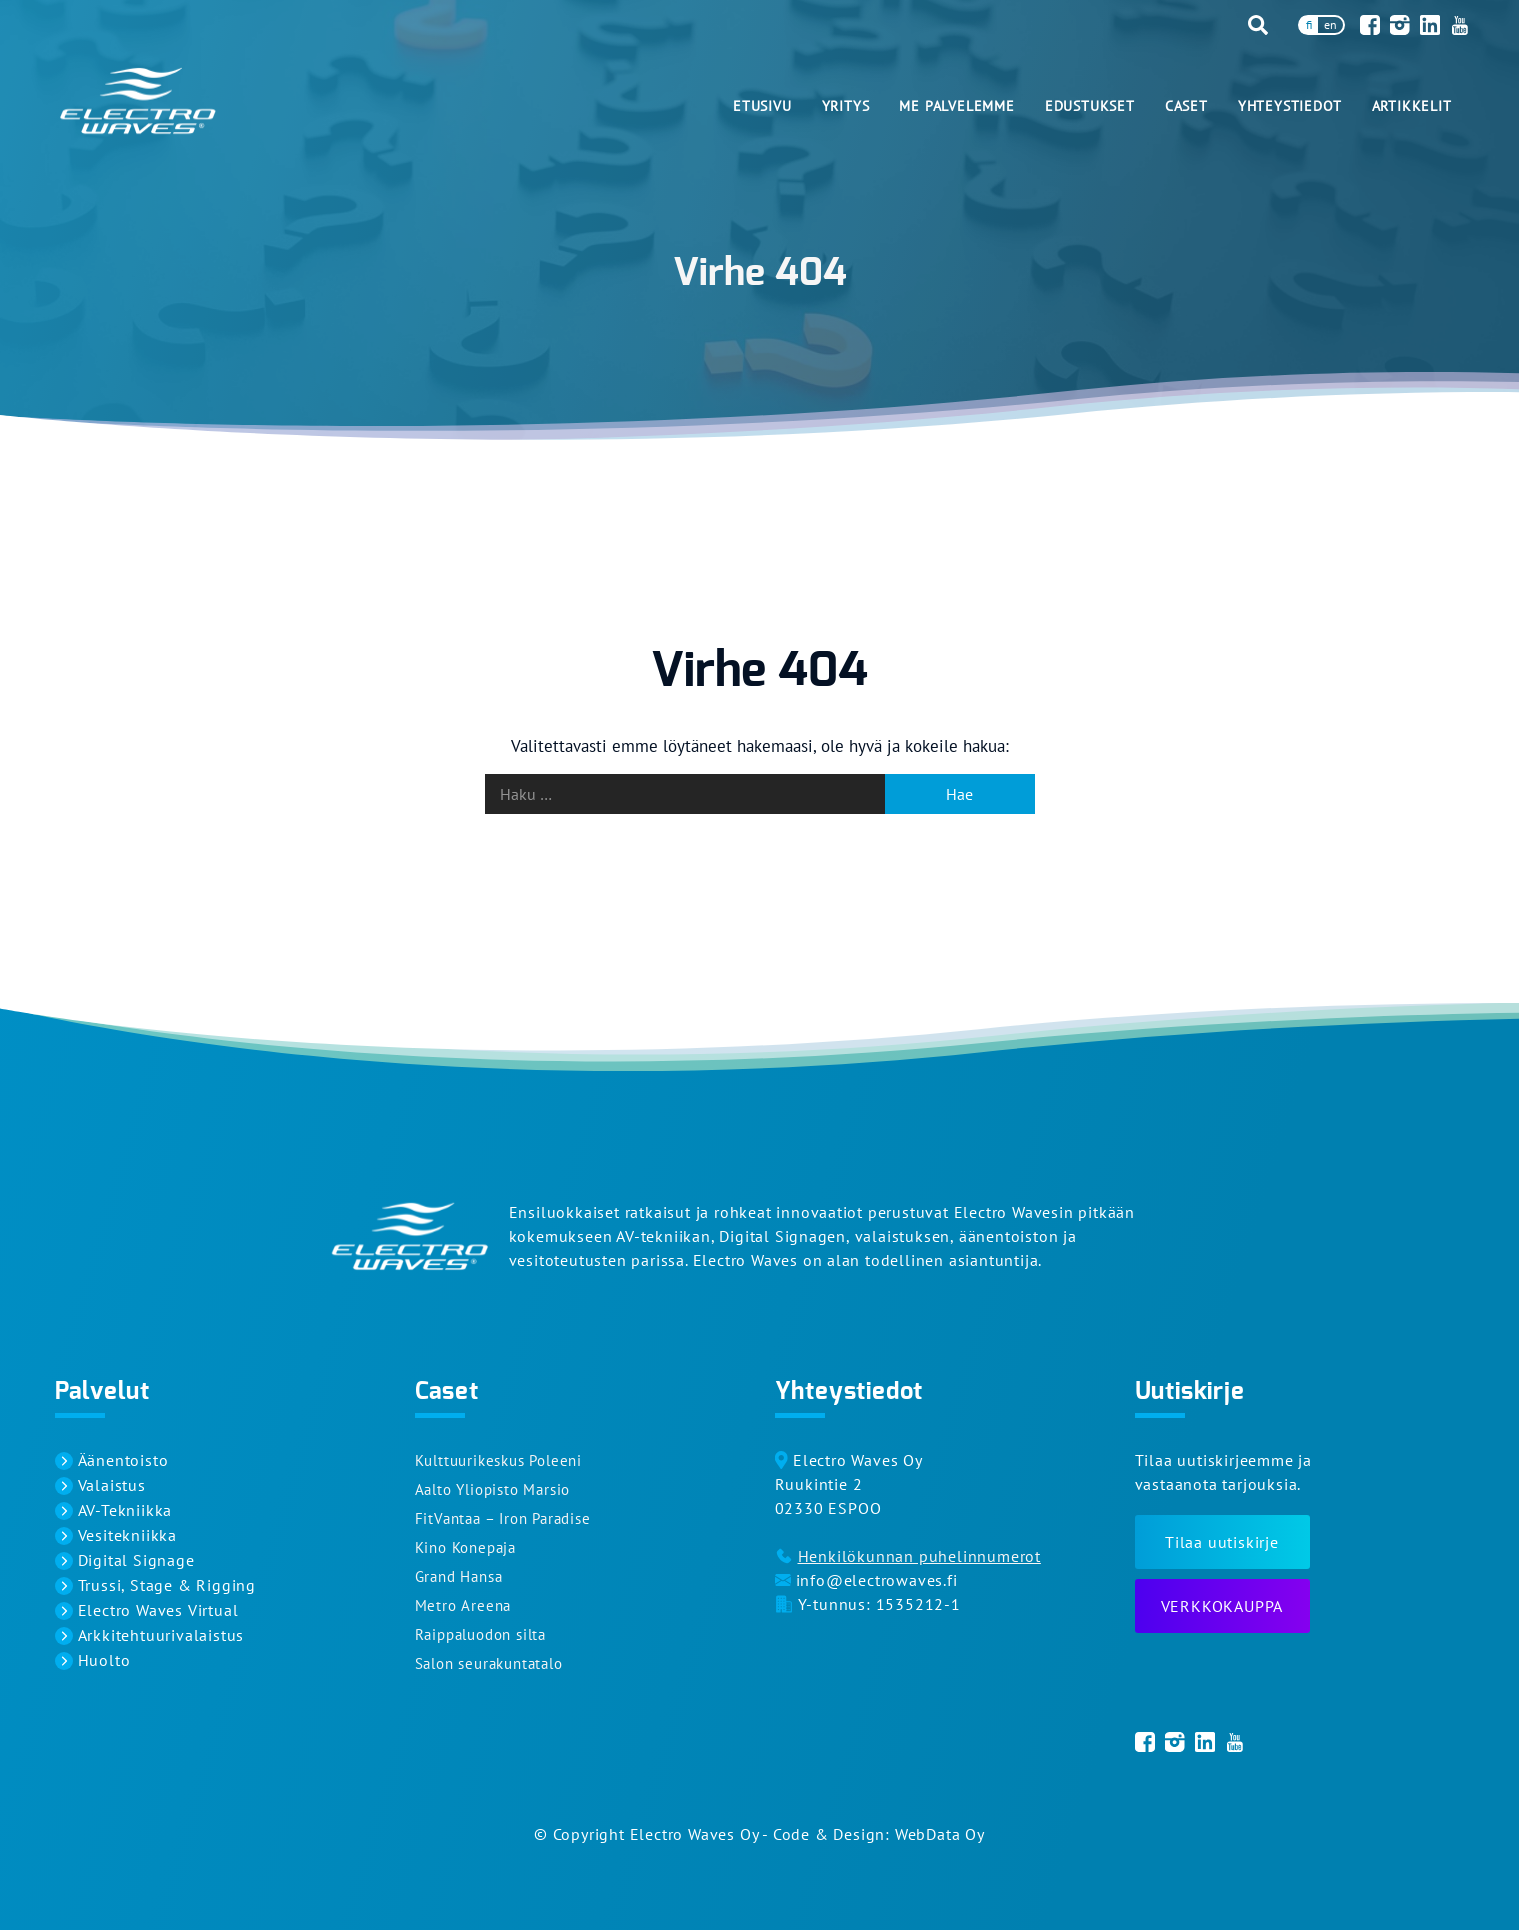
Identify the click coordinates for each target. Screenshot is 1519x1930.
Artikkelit (1412, 106)
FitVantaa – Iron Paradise (503, 1518)
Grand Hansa (459, 1576)
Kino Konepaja (465, 1547)
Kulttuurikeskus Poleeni (498, 1460)
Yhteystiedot (1290, 106)
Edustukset (1090, 106)
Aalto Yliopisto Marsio (493, 1489)
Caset (1186, 106)
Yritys (846, 106)
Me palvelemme (956, 106)
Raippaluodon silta (480, 1634)
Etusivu (762, 106)
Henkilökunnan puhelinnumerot (919, 1556)
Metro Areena (463, 1605)
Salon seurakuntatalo (489, 1663)
